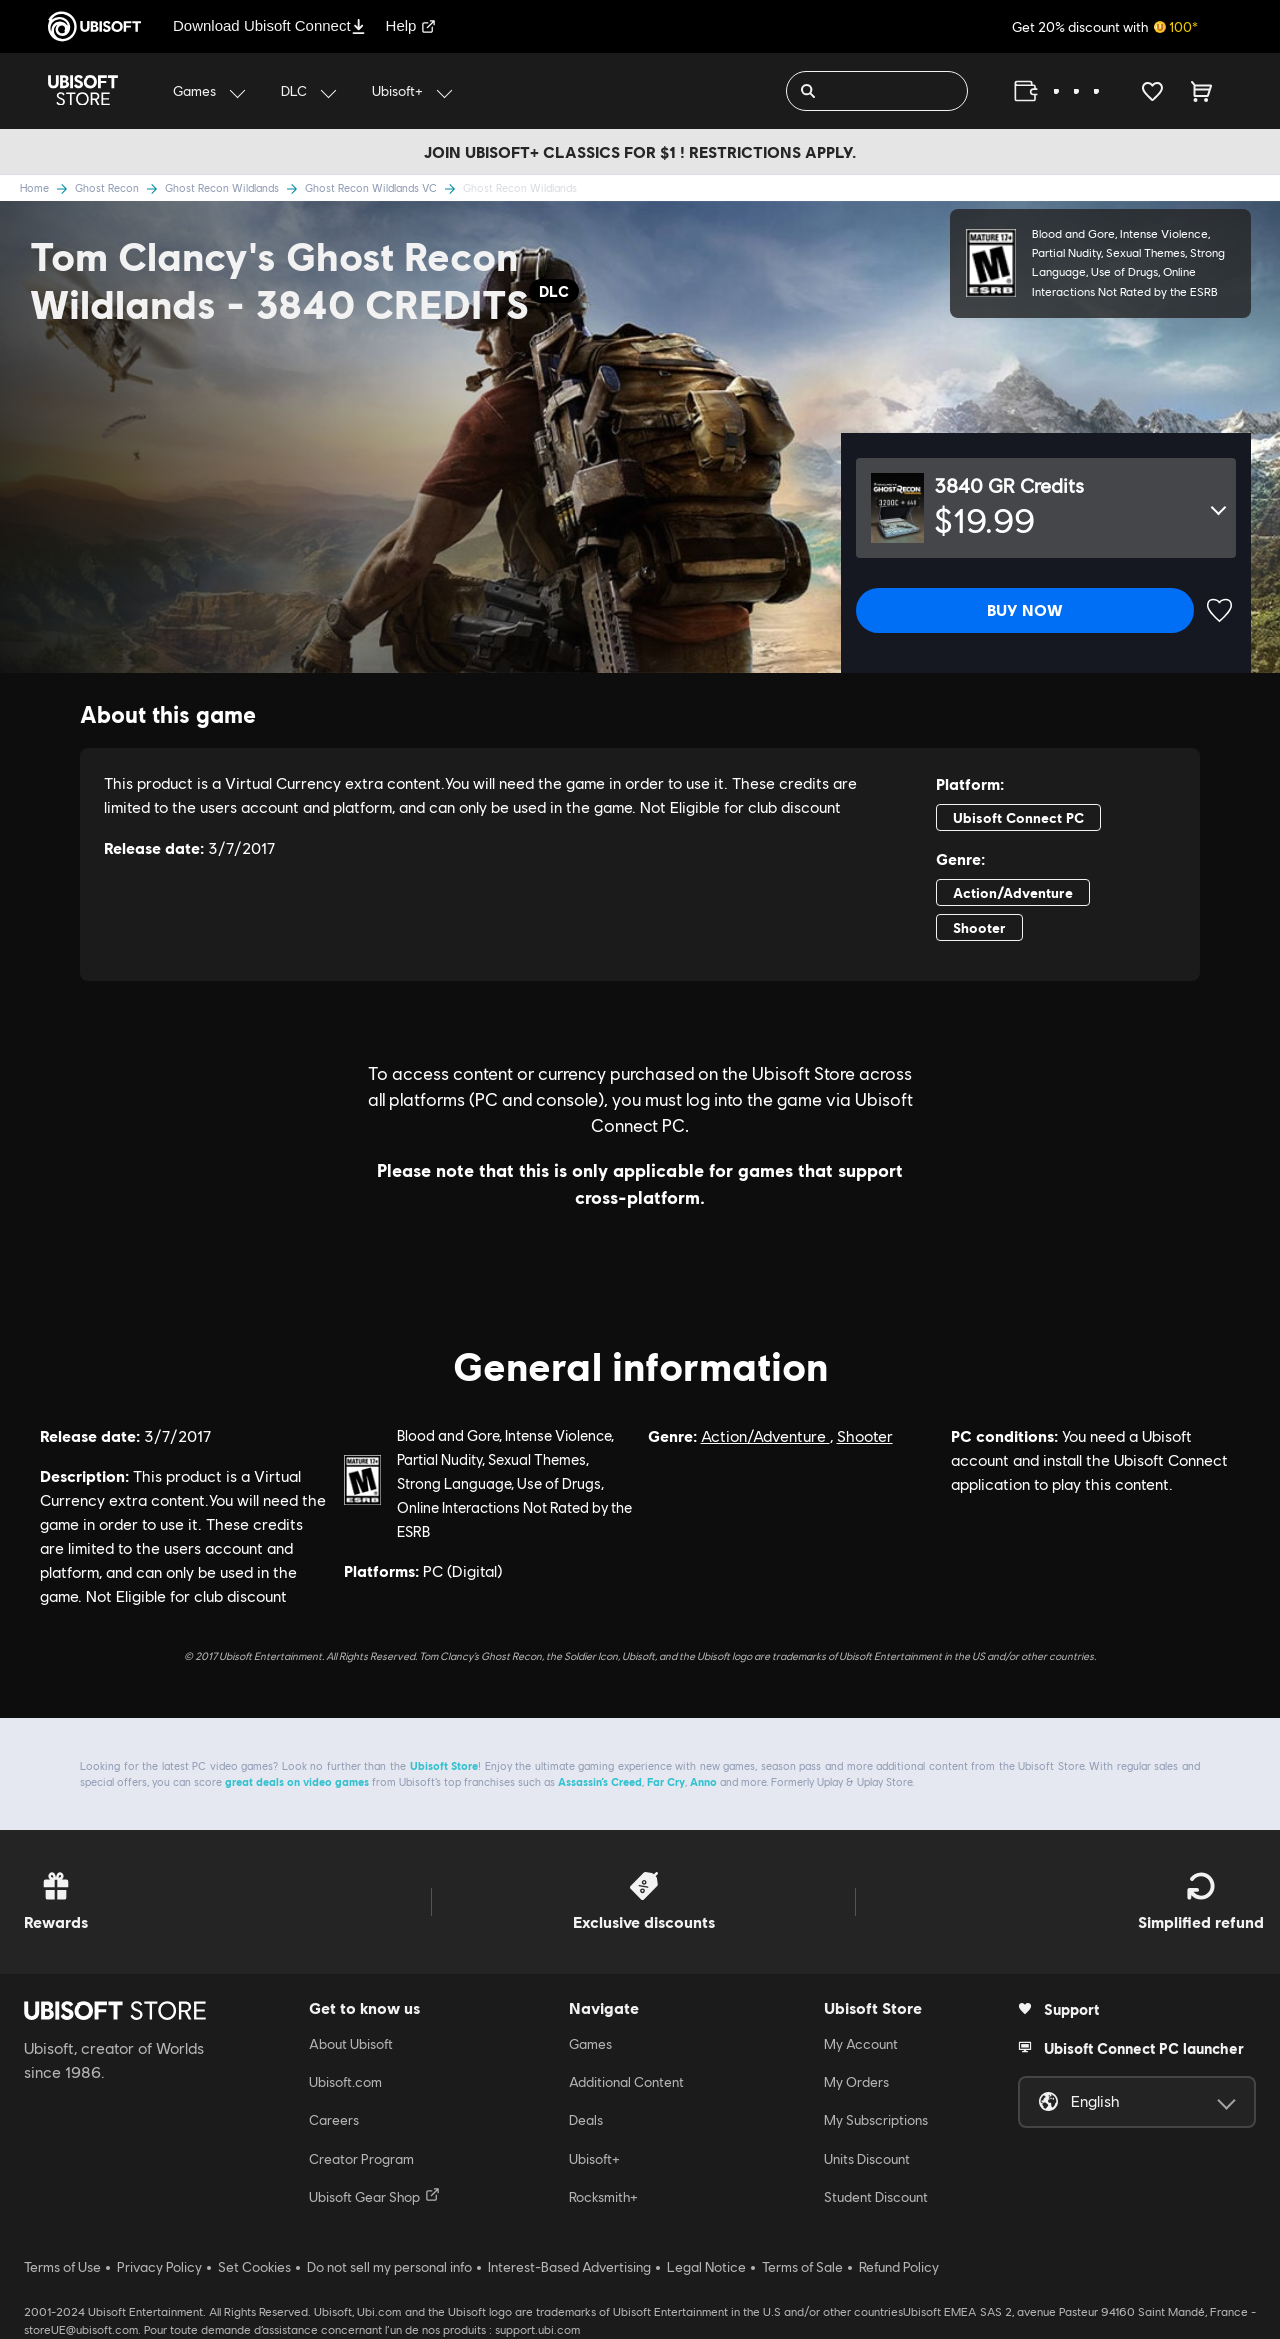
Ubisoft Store (444, 1765)
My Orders (856, 2082)
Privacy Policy (159, 2267)
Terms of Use (62, 2267)
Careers (334, 2120)
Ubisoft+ (594, 2159)
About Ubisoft (351, 2044)
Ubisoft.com (345, 2082)
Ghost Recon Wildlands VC (384, 187)
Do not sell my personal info (389, 2267)
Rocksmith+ (603, 2197)
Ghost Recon (120, 187)
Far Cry (666, 1781)
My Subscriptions (876, 2120)
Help (411, 25)
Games (590, 2044)
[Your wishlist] (1152, 91)
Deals (586, 2120)
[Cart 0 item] (1201, 91)
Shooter (865, 1436)
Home (47, 187)
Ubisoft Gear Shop (374, 2196)
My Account (861, 2044)
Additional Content (626, 2082)
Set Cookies (254, 2267)
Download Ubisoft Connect (269, 25)
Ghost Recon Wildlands (235, 187)
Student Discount (876, 2197)
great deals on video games (297, 1781)
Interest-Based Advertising (569, 2267)
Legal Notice (706, 2267)
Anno (703, 1781)
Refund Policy (899, 2267)
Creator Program (361, 2159)
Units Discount (867, 2159)
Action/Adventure (765, 1436)
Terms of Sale (802, 2267)
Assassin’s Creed (600, 1781)
